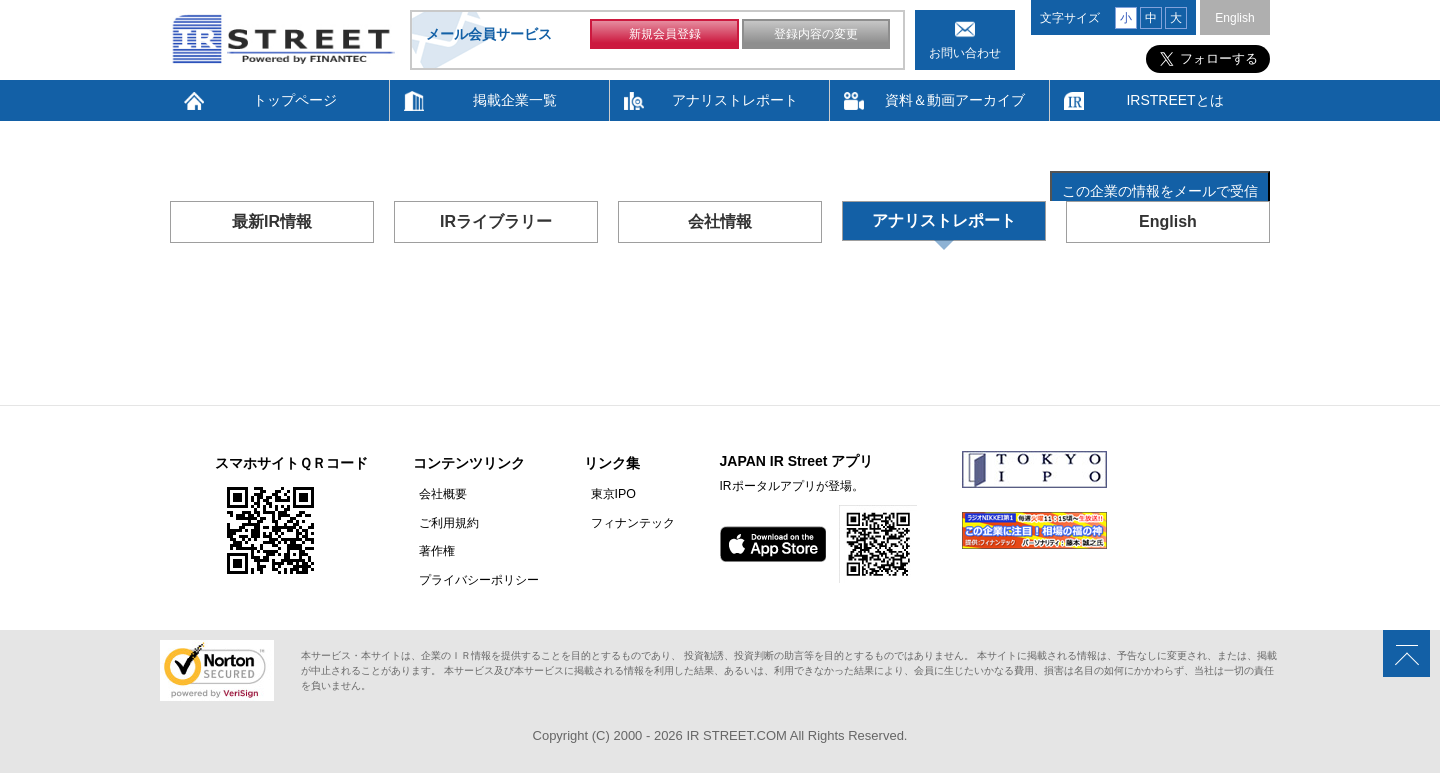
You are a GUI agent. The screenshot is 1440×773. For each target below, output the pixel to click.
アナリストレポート (735, 100)
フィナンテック (620, 522)
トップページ (295, 100)
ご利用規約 (443, 522)
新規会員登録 (665, 38)
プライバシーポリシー (473, 578)
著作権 (431, 550)
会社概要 (437, 494)
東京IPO (600, 494)
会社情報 (720, 221)
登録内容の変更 (816, 38)
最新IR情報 (272, 221)
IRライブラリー (496, 221)
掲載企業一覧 (515, 100)
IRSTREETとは (1174, 100)
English (1234, 18)
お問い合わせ (965, 53)
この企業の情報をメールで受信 (1160, 191)
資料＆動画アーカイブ (955, 100)
